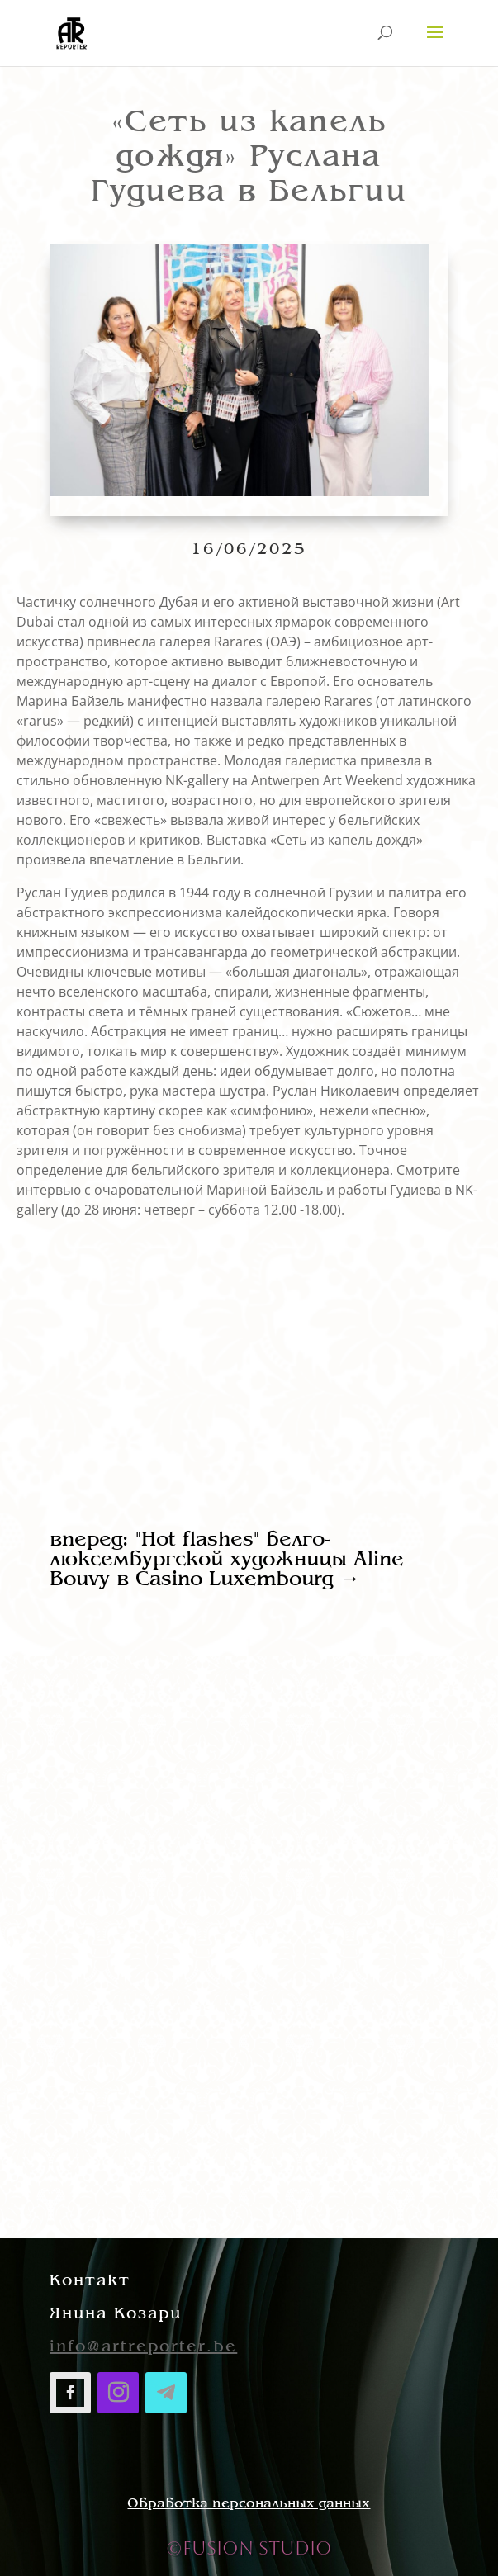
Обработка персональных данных (248, 2504)
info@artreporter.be (143, 2347)
